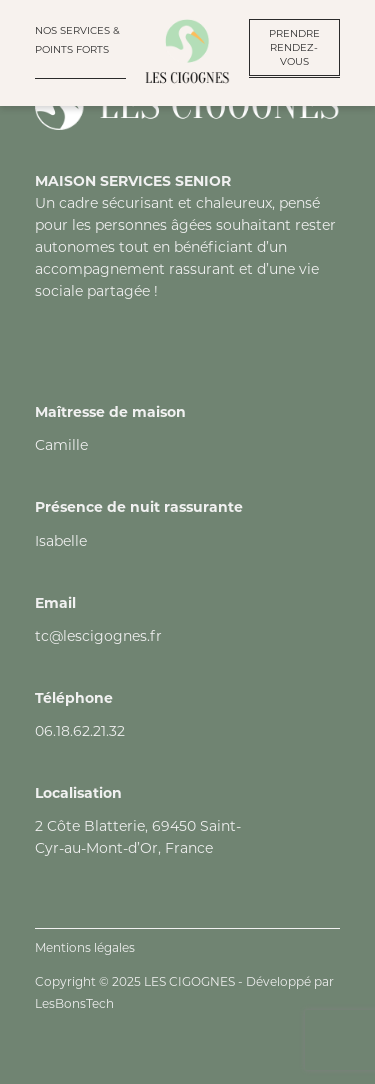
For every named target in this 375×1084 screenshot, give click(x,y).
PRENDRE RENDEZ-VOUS (294, 47)
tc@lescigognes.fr (98, 636)
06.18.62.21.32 (80, 731)
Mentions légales (85, 947)
